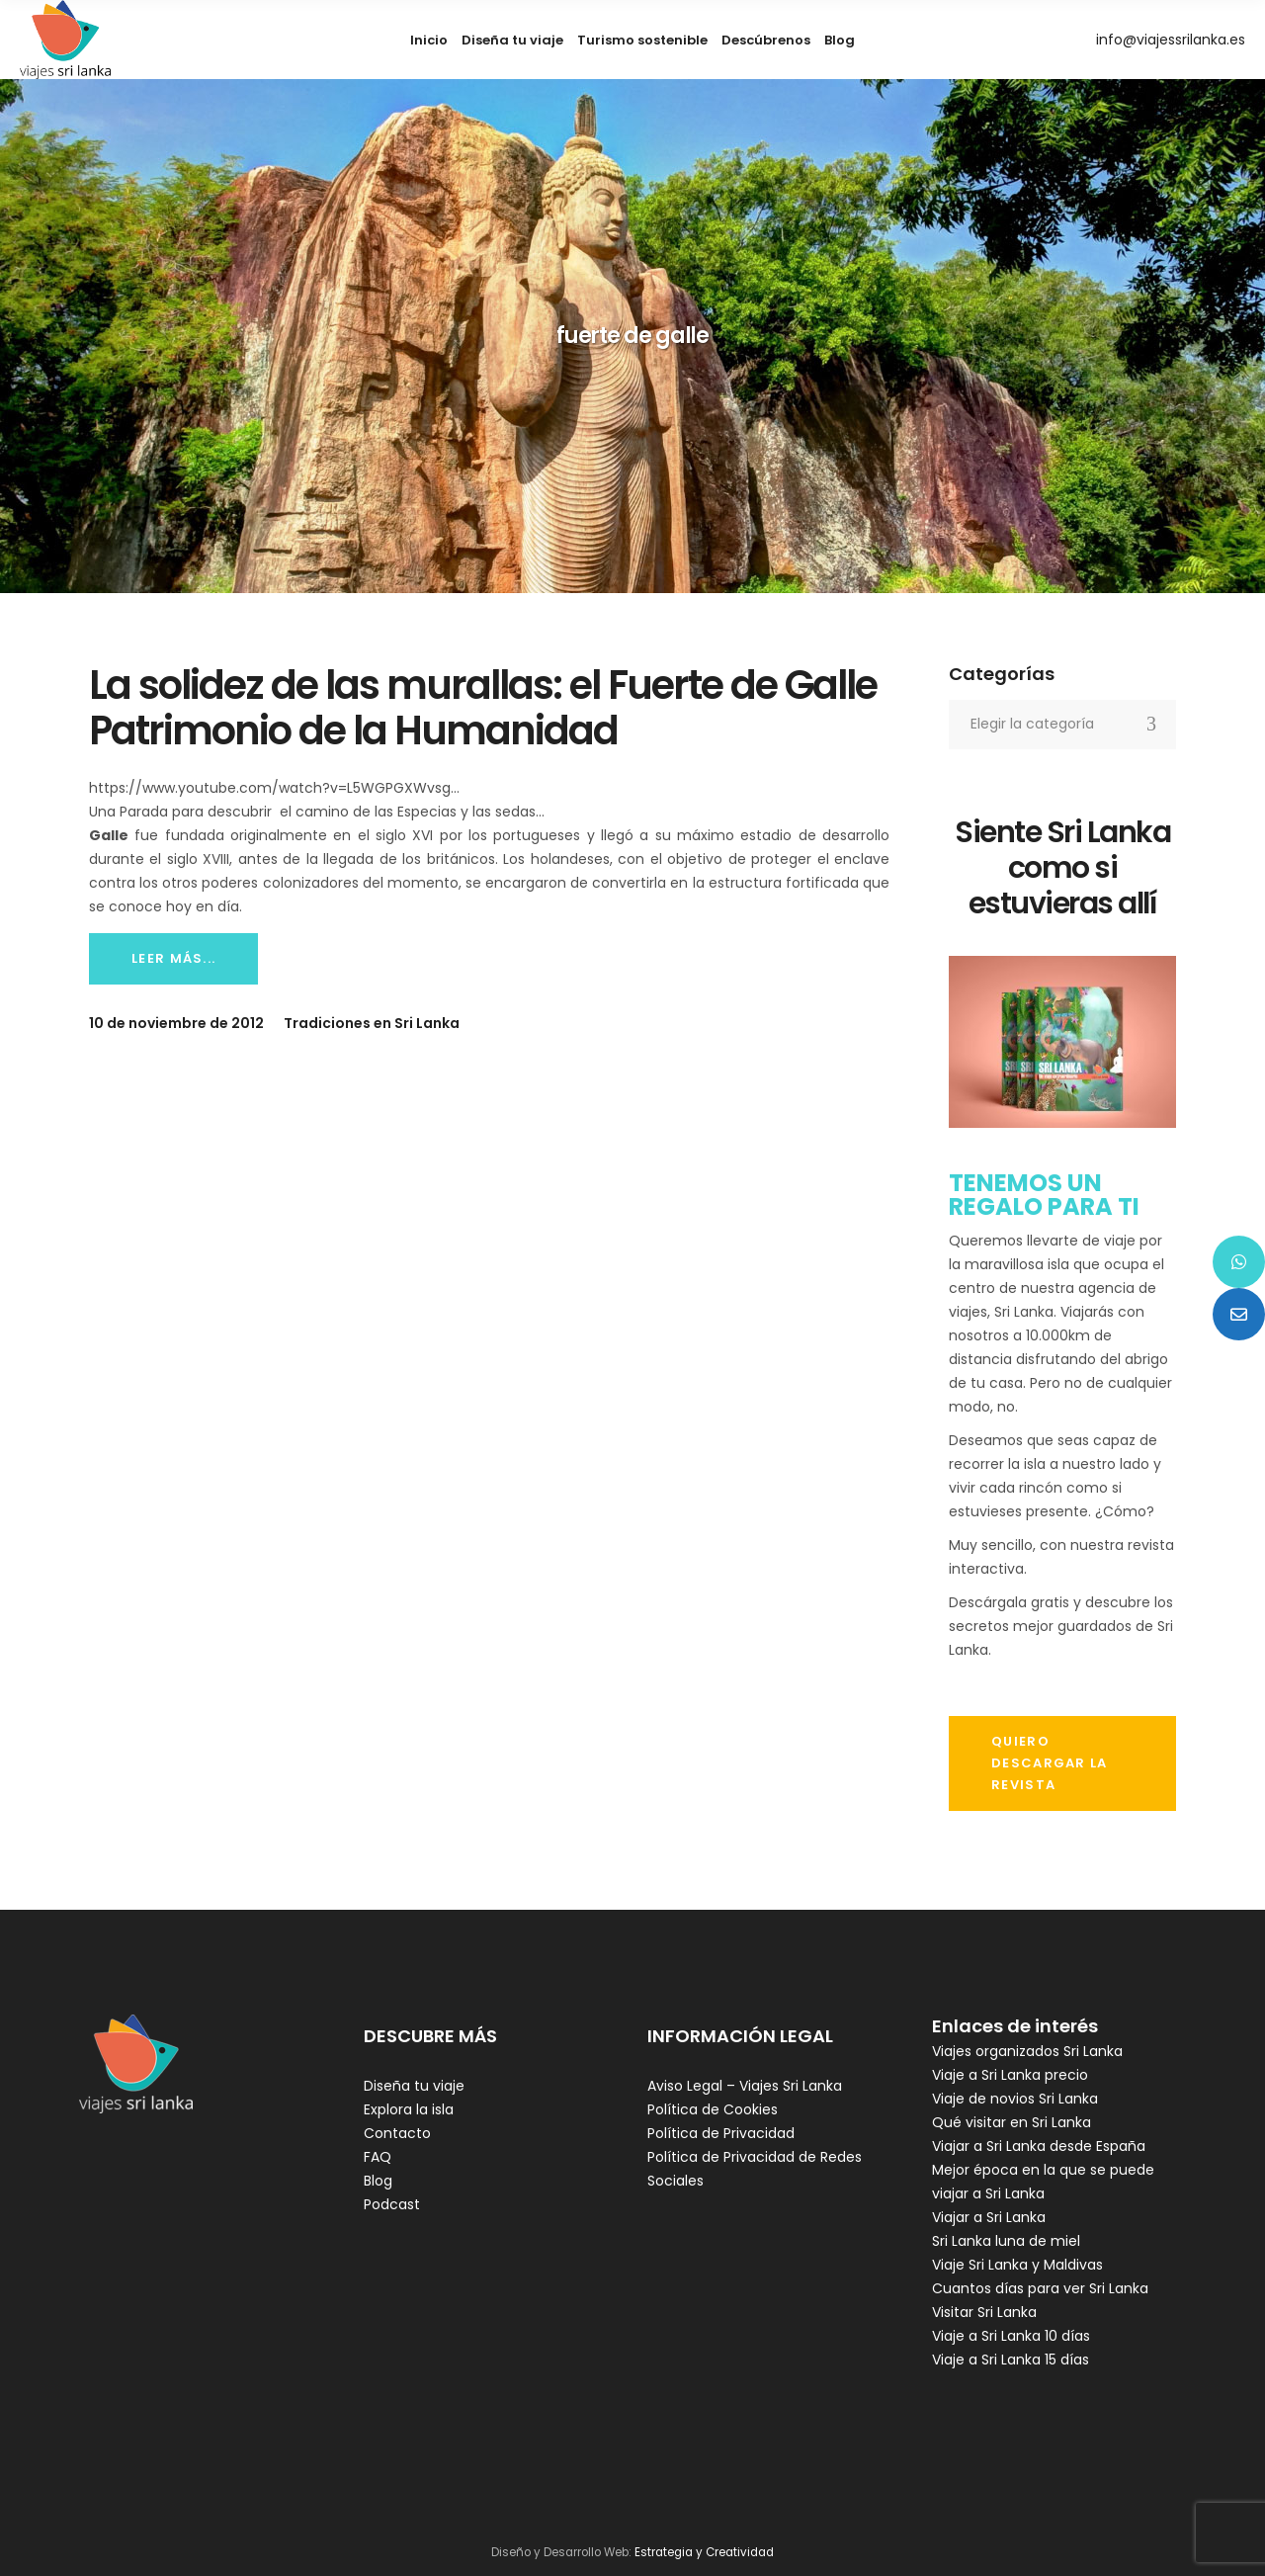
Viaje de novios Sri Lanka (1015, 2098)
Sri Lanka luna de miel (1006, 2241)
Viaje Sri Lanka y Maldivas (1017, 2265)
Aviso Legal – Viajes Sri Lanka (744, 2086)
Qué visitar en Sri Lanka (1011, 2122)
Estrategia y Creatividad (704, 2552)
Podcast (392, 2204)
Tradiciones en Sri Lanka (372, 1023)
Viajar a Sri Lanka (989, 2217)
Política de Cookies (712, 2109)
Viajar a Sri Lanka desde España (1038, 2146)
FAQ (377, 2157)
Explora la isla (409, 2109)
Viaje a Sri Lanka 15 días (1010, 2359)
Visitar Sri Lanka (984, 2312)
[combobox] (1062, 724)
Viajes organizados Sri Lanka (1027, 2051)
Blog (378, 2180)
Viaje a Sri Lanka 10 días (1011, 2336)
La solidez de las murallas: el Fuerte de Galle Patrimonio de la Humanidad (483, 707)
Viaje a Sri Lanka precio (1010, 2075)
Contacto (397, 2133)
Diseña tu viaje (414, 2086)
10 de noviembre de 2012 (176, 1023)
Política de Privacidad (721, 2133)
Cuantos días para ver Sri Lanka (1040, 2288)
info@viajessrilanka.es (1170, 39)
